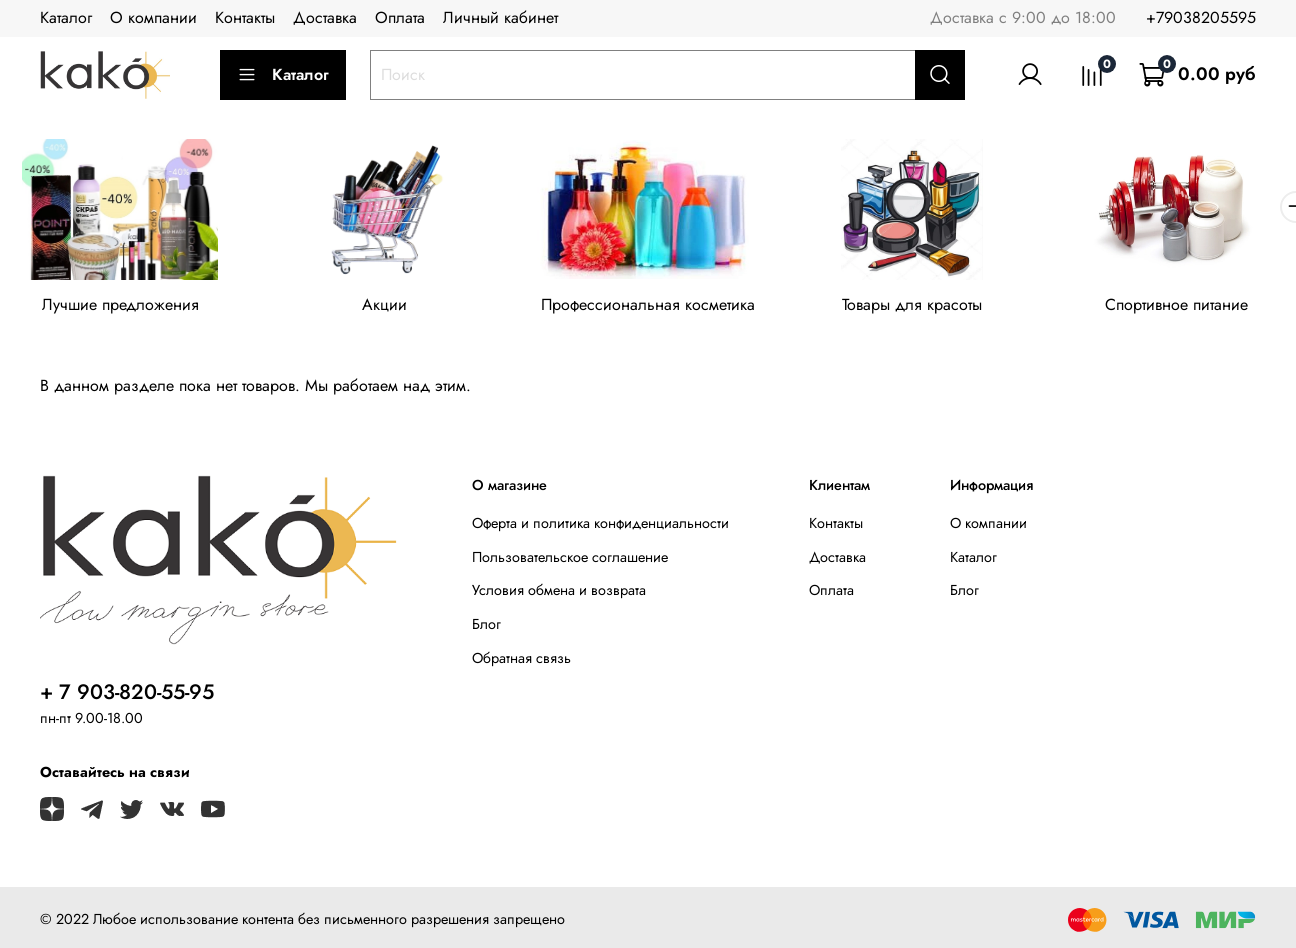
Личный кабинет (500, 17)
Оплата (400, 17)
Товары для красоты (912, 304)
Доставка (325, 17)
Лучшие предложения (120, 304)
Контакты (245, 17)
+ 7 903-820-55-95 (127, 692)
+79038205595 (1201, 17)
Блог (486, 624)
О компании (153, 17)
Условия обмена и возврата (559, 590)
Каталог (66, 17)
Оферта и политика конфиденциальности (600, 523)
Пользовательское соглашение (570, 557)
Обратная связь (521, 658)
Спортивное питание (1176, 304)
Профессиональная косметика (648, 304)
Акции (384, 304)
